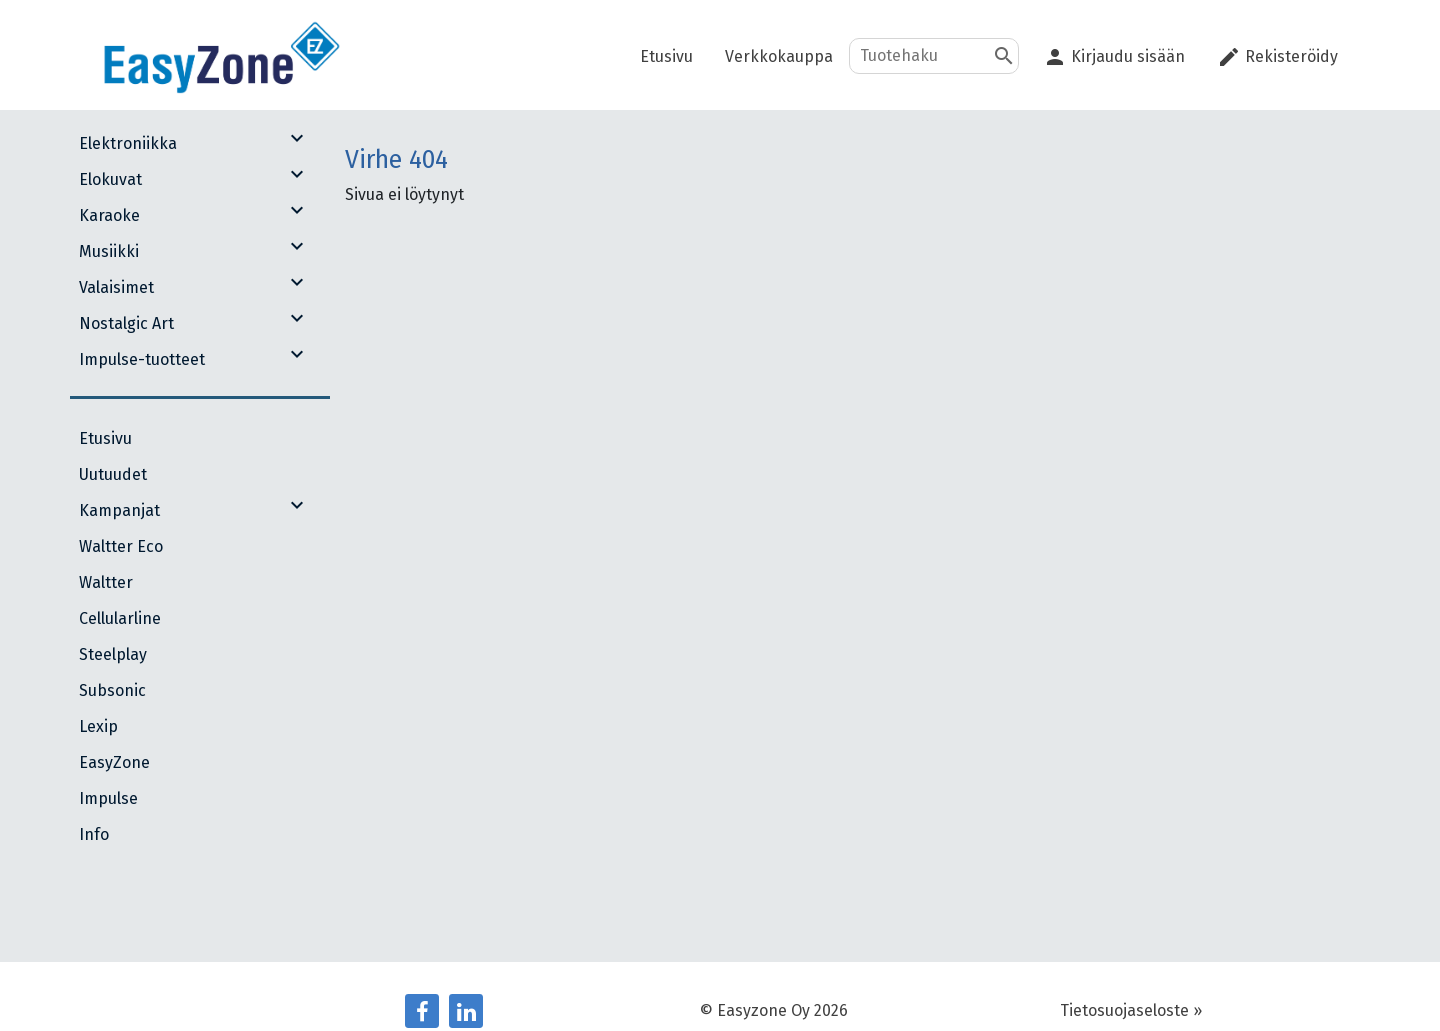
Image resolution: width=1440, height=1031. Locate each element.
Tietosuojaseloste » (1131, 1010)
